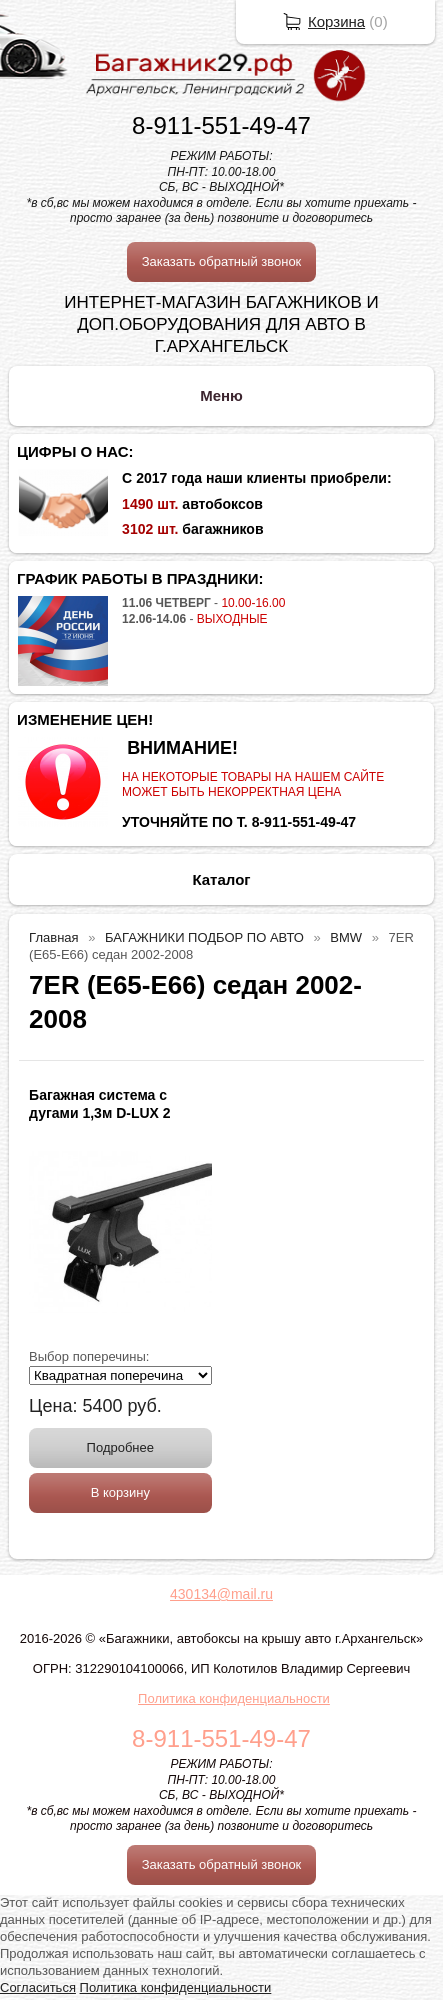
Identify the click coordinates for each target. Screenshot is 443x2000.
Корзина (336, 21)
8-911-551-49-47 (221, 125)
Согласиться (38, 1987)
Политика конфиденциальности (234, 1698)
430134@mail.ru (221, 1594)
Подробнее (120, 1447)
